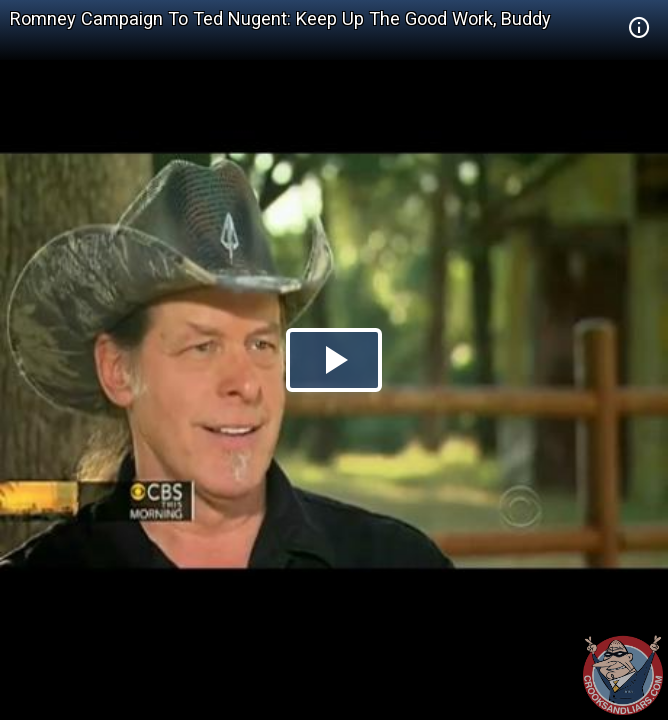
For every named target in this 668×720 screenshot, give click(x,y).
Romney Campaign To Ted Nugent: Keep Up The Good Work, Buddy (280, 18)
